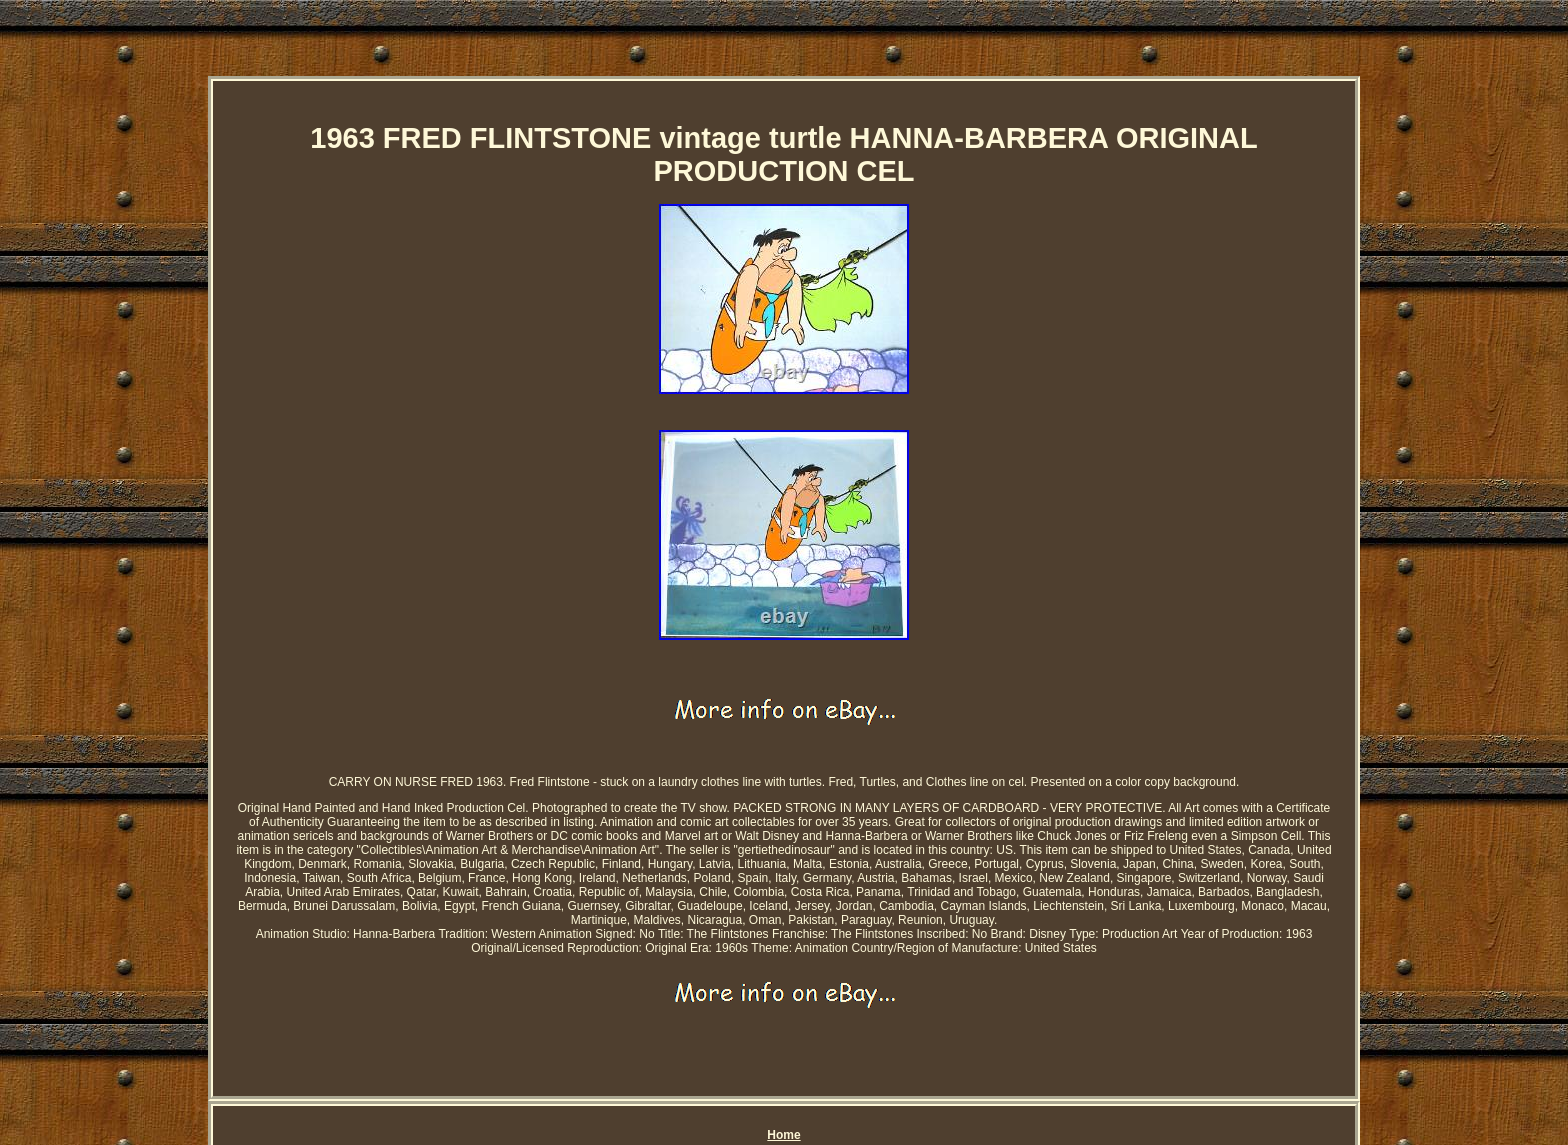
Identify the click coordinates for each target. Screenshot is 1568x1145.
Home (783, 1135)
